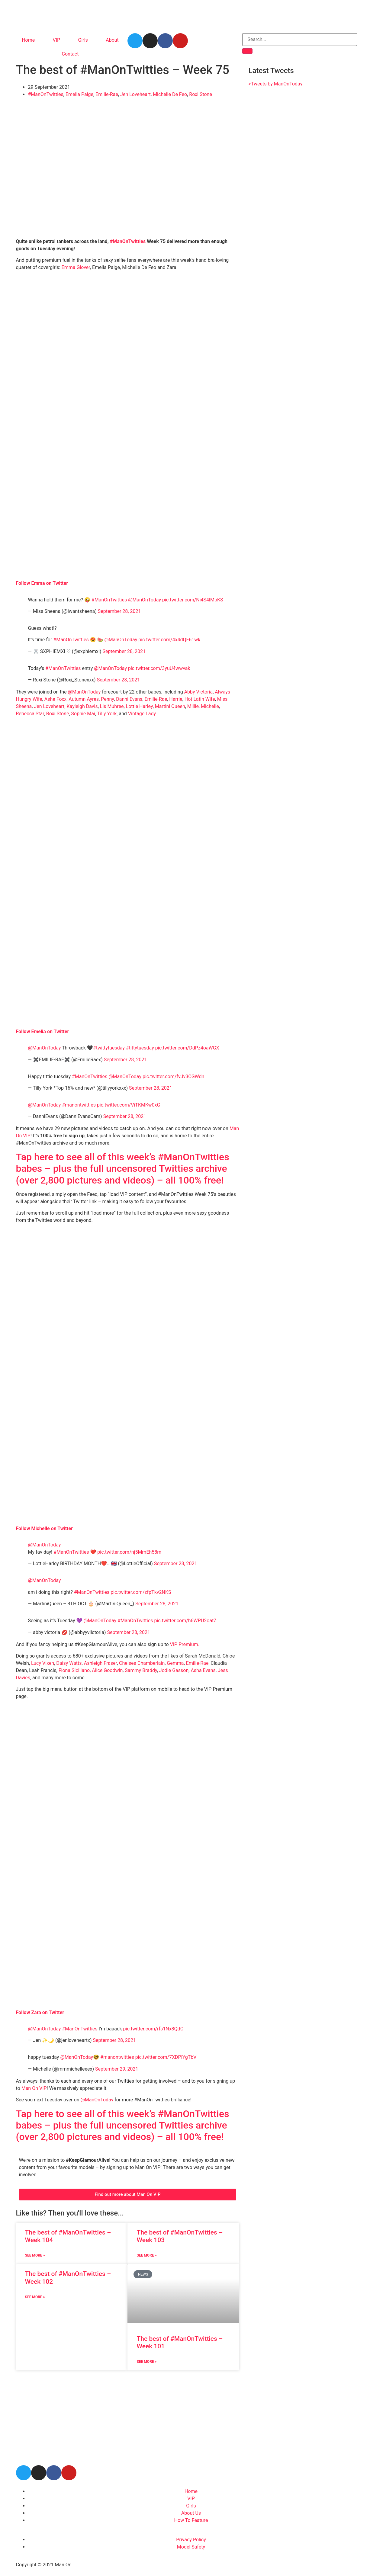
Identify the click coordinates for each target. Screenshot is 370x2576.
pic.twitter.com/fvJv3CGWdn (173, 1076)
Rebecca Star (30, 713)
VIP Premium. (184, 1644)
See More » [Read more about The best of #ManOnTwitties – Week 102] (35, 2297)
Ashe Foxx (55, 699)
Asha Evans (203, 1670)
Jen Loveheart (135, 94)
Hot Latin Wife (200, 699)
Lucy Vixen (42, 1663)
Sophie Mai (83, 713)
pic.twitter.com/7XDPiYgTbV (166, 2057)
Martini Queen (170, 706)
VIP (56, 40)
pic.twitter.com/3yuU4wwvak (159, 668)
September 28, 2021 (119, 611)
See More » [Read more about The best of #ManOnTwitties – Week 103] (146, 2255)
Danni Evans (129, 699)
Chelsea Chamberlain (142, 1663)
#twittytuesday (109, 1048)
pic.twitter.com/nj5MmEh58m (129, 1552)
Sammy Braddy (141, 1670)
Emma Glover (76, 267)
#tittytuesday (140, 1048)
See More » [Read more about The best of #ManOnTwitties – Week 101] (146, 2362)
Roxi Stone (200, 94)
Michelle (210, 706)
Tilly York (107, 713)
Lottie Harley (139, 706)
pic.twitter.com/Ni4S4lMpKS (192, 600)
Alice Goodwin (107, 1670)
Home (28, 40)
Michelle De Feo (170, 94)
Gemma (175, 1663)
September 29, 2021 (116, 2069)
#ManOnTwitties (45, 94)
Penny (107, 699)
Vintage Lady (142, 713)
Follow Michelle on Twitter (44, 1528)
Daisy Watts (69, 1663)
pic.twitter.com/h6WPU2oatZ (185, 1620)
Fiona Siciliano (74, 1670)
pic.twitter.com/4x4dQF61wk (169, 639)
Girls (83, 40)
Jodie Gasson (173, 1670)
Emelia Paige (79, 94)
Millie (193, 706)
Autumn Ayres (84, 699)
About (112, 40)
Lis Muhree (112, 706)
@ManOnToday (144, 600)
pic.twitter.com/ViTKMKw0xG (128, 1105)
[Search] (247, 51)
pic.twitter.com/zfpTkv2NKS (141, 1592)
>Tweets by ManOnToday (275, 84)
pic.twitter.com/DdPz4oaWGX (187, 1048)
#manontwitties (79, 1105)
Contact (70, 54)
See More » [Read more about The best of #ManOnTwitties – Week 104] (35, 2255)
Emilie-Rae (106, 94)
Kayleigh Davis (82, 706)
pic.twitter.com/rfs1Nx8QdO (153, 2029)
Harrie (175, 699)
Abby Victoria (198, 692)
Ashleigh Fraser (100, 1663)
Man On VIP (34, 2088)
